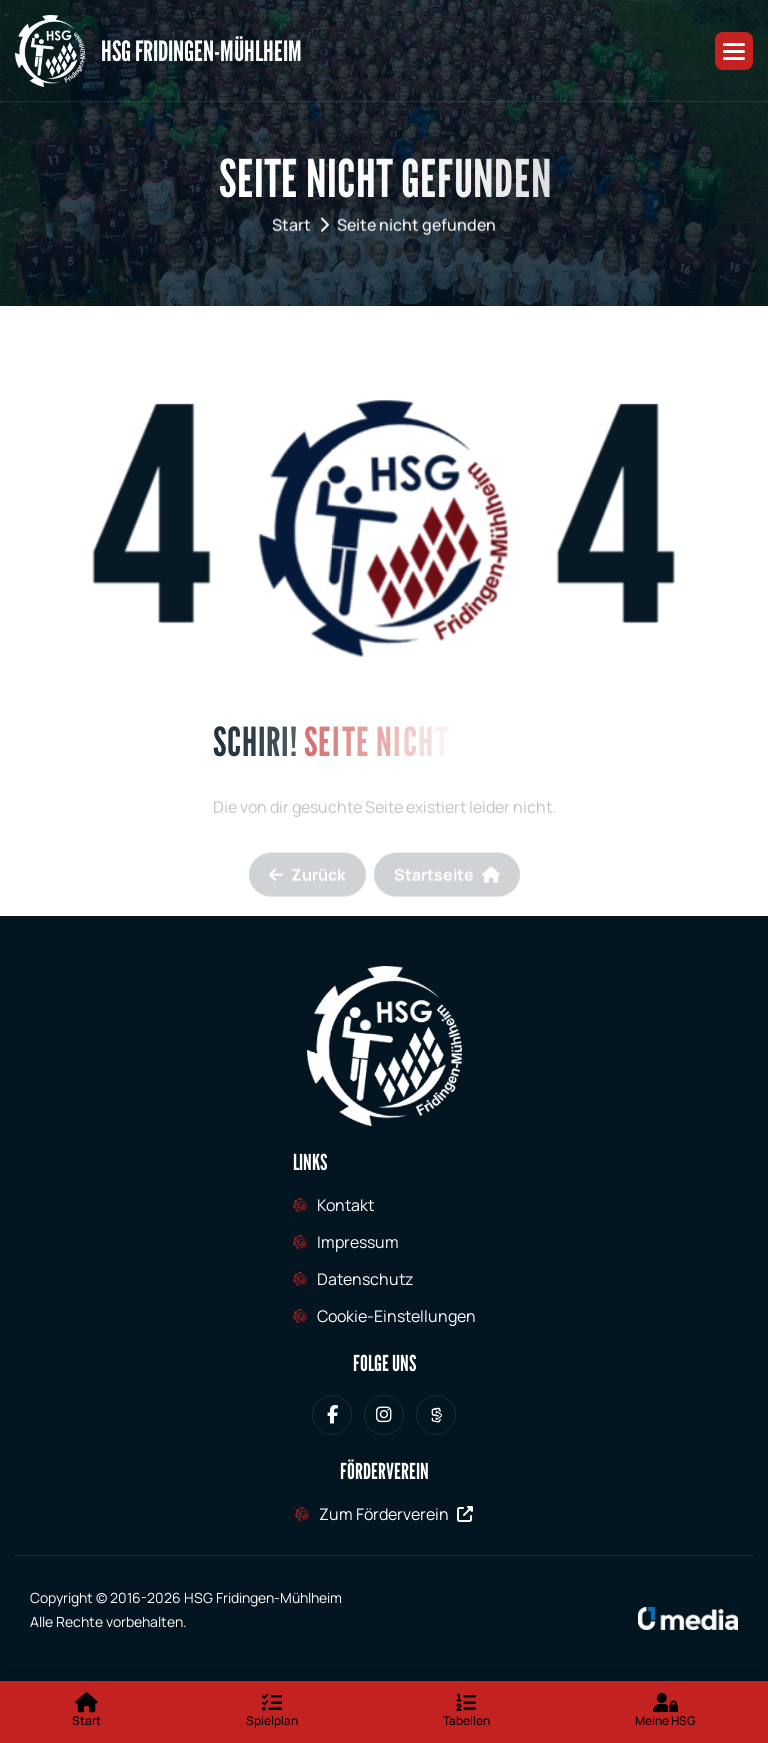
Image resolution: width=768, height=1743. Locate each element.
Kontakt (345, 1205)
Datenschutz (365, 1279)
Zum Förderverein (396, 1514)
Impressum (358, 1242)
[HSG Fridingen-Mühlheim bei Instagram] (384, 1415)
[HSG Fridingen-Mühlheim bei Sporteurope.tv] (436, 1415)
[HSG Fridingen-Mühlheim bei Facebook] (332, 1415)
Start (291, 229)
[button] (734, 51)
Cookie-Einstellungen (396, 1316)
